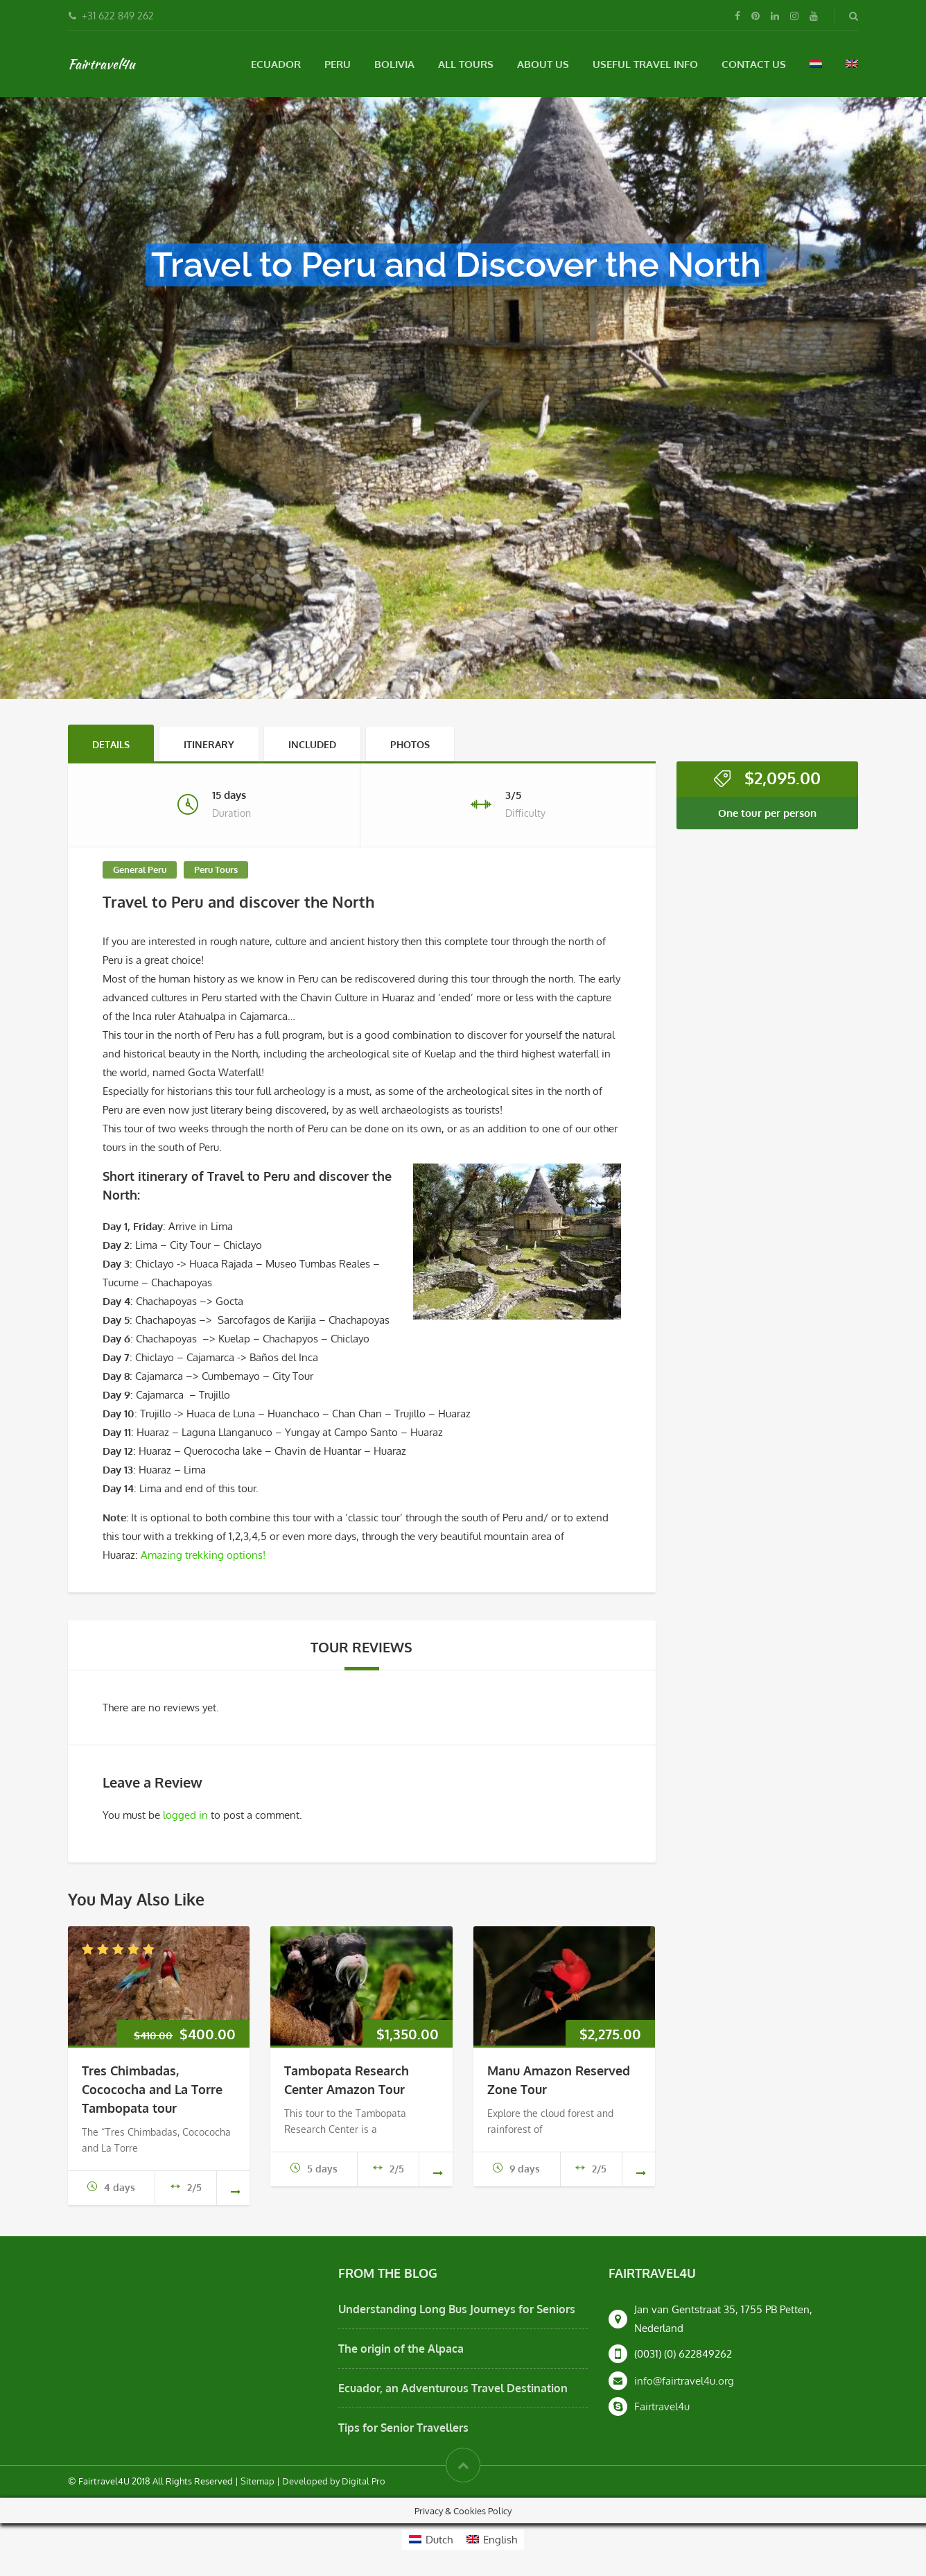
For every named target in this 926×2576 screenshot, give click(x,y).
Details (111, 744)
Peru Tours (216, 869)
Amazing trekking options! (203, 1555)
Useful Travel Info (645, 64)
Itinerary (209, 744)
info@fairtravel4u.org (684, 2380)
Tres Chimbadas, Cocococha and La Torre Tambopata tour (152, 2089)
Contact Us (754, 64)
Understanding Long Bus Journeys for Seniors (456, 2309)
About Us (543, 64)
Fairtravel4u (101, 64)
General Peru (139, 869)
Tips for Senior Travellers (403, 2428)
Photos (410, 744)
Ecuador (276, 64)
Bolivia (394, 64)
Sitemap (257, 2481)
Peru (337, 64)
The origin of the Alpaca (401, 2348)
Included (312, 744)
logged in (185, 1815)
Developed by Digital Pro (333, 2481)
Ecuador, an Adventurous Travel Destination (453, 2388)
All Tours (465, 64)
